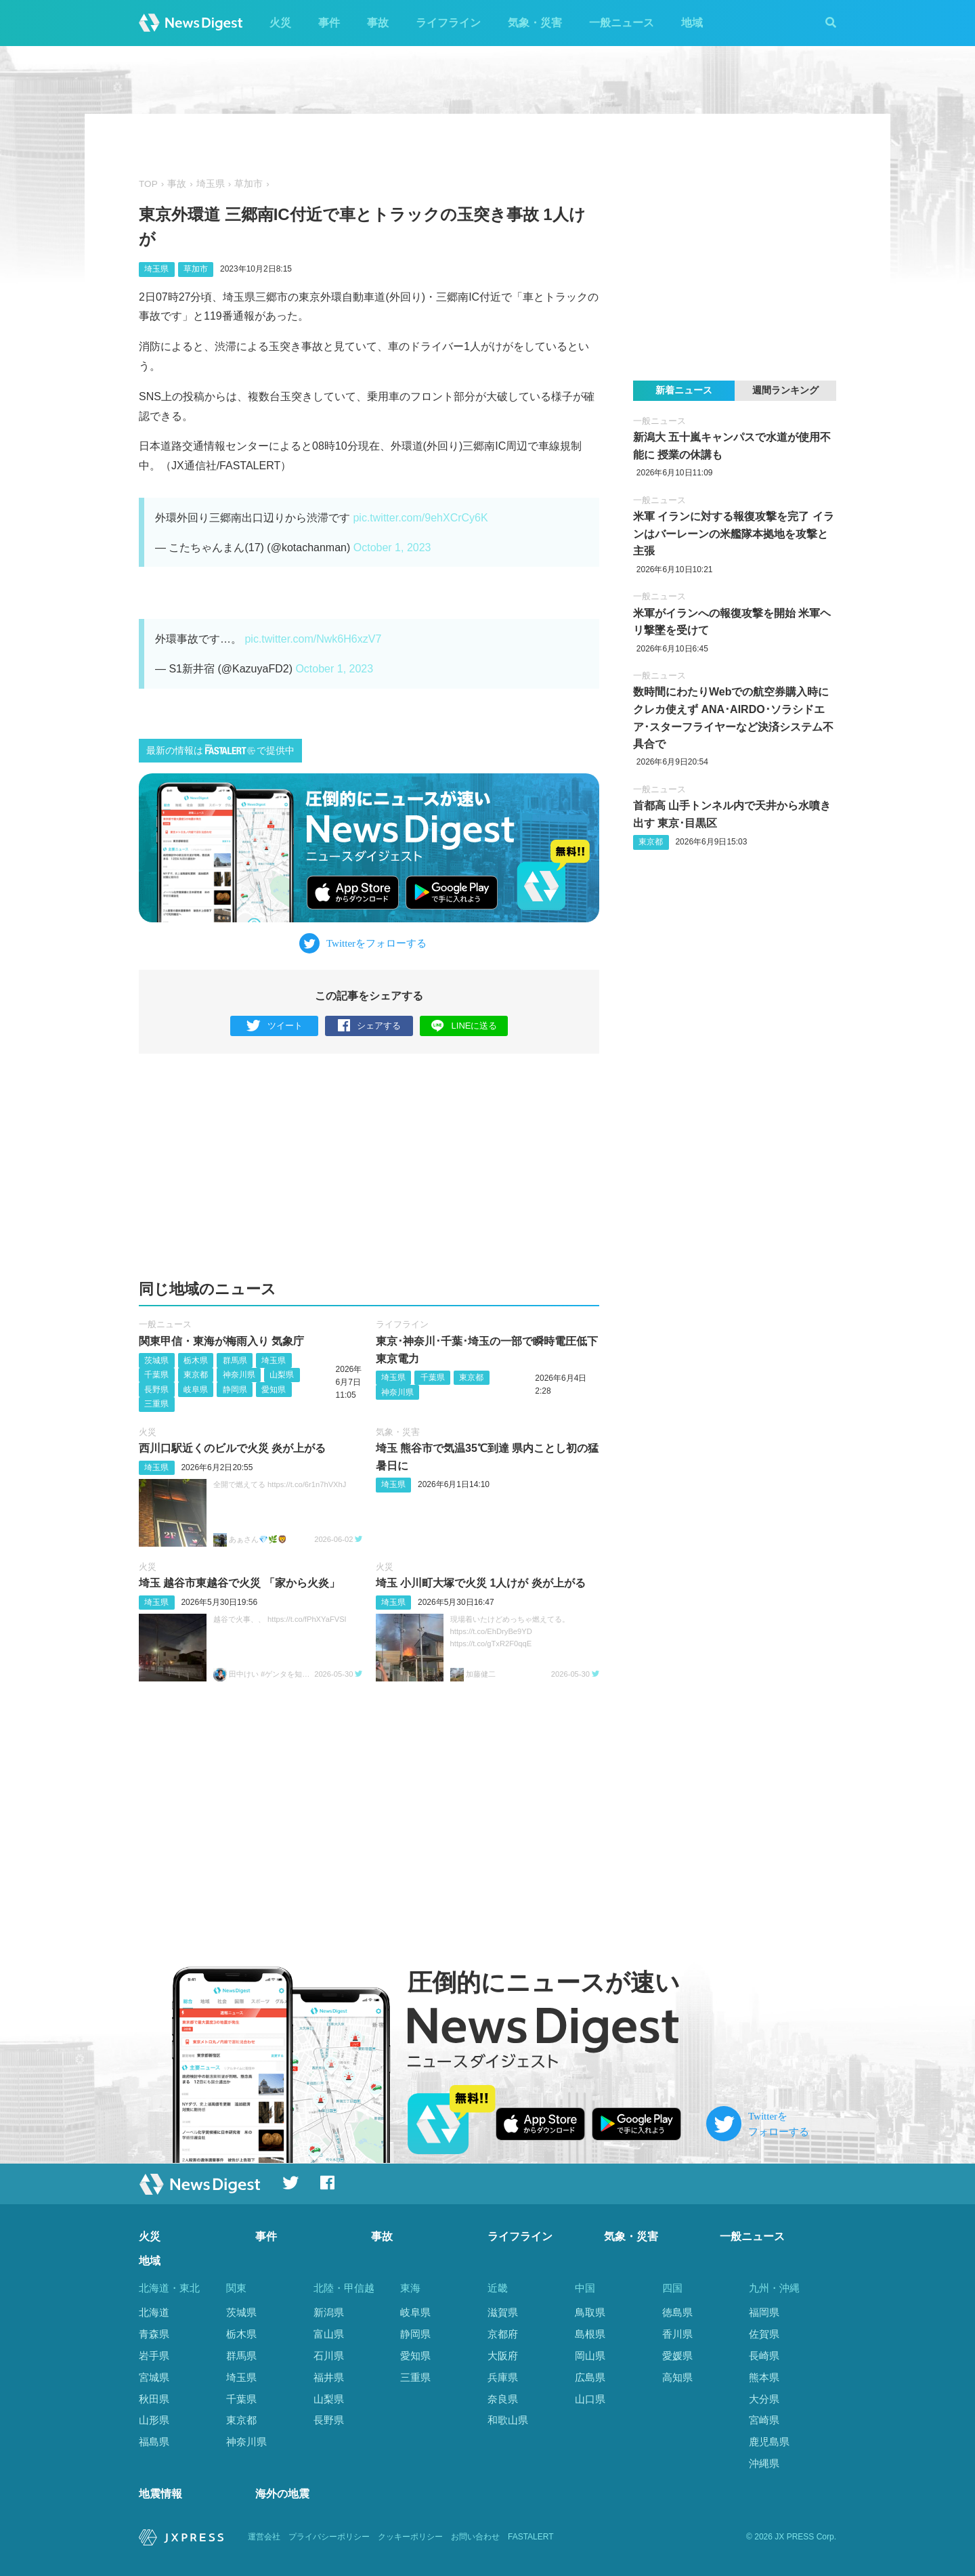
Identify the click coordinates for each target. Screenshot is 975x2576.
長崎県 (764, 2355)
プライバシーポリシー (329, 2536)
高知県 (677, 2377)
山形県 (154, 2420)
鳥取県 (590, 2312)
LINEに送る (464, 1025)
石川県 (328, 2355)
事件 (329, 22)
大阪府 (503, 2355)
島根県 (590, 2334)
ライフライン (448, 22)
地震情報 (160, 2493)
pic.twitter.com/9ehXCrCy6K (420, 517)
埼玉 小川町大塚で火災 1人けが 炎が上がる (481, 1583)
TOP (148, 184)
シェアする (369, 1026)
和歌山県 (508, 2420)
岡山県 (590, 2355)
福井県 (328, 2377)
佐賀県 (764, 2334)
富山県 (328, 2334)
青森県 (154, 2334)
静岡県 (235, 1389)
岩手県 (154, 2355)
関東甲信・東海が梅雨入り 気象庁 (221, 1341)
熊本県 (764, 2377)
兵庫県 (503, 2377)
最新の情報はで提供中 (220, 750)
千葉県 (156, 1374)
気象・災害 (535, 22)
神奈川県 (239, 1374)
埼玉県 (210, 184)
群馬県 (235, 1360)
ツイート (274, 1026)
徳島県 (677, 2312)
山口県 (590, 2399)
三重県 (156, 1404)
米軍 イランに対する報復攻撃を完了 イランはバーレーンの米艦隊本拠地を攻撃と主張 (733, 534)
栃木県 (195, 1360)
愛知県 (273, 1389)
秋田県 (154, 2399)
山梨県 (281, 1374)
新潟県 (328, 2312)
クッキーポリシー (410, 2536)
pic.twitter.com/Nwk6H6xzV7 (312, 639)
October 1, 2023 (392, 547)
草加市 (248, 184)
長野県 (156, 1389)
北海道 (154, 2312)
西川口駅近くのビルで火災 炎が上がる (232, 1448)
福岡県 (764, 2312)
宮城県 (154, 2377)
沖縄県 (764, 2463)
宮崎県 (764, 2420)
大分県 (764, 2399)
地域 (692, 22)
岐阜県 (195, 1389)
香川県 (677, 2334)
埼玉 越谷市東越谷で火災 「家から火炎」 (239, 1583)
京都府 (503, 2334)
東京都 (195, 1374)
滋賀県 (503, 2312)
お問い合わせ (475, 2536)
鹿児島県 (769, 2441)
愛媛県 (677, 2355)
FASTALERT (531, 2536)
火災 (280, 22)
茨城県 (156, 1360)
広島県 (590, 2377)
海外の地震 (282, 2493)
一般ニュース (621, 22)
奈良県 (503, 2399)
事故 (378, 22)
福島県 (154, 2441)
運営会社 (264, 2536)
